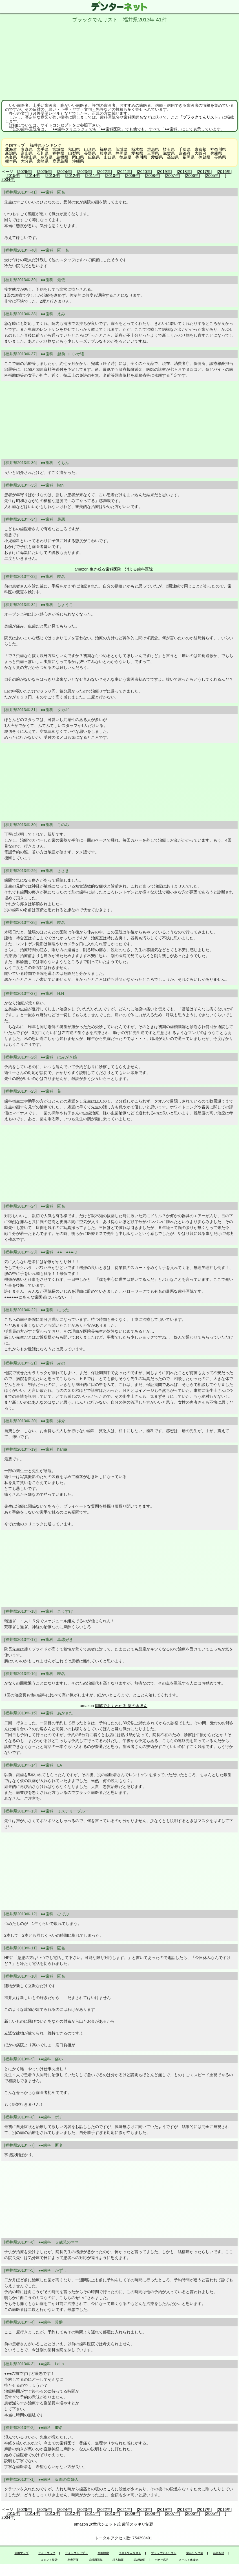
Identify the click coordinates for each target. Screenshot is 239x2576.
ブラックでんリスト (163, 2553)
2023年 (84, 172)
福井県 (58, 153)
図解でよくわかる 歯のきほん (121, 1706)
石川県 (42, 153)
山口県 (110, 157)
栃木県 (137, 149)
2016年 (224, 172)
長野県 (90, 153)
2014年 (32, 175)
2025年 (44, 172)
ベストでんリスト (130, 2553)
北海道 (11, 149)
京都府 (185, 153)
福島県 (106, 149)
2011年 (92, 175)
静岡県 (121, 153)
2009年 (132, 175)
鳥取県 (46, 157)
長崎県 (220, 157)
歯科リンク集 (194, 2553)
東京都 (200, 149)
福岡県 (188, 157)
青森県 (27, 149)
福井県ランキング (45, 145)
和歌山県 (29, 157)
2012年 (72, 175)
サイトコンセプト (56, 125)
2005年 (212, 175)
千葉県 (185, 149)
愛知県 (137, 153)
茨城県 (121, 149)
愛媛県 (157, 157)
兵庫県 (216, 153)
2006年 (192, 175)
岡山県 (78, 157)
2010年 (112, 175)
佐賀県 (204, 157)
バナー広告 (162, 2560)
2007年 (172, 175)
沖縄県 (78, 161)
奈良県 (11, 157)
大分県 (27, 161)
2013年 (53, 175)
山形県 (90, 149)
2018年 (184, 172)
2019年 (164, 172)
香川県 (141, 157)
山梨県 (74, 153)
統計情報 (139, 2560)
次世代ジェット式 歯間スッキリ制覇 (121, 2524)
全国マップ (15, 145)
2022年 (104, 172)
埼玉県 (169, 149)
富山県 (27, 153)
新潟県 (11, 153)
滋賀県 (169, 153)
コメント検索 (49, 2560)
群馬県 (153, 149)
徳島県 (125, 157)
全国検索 (103, 2553)
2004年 (7, 179)
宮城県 (58, 149)
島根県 (62, 157)
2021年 (124, 172)
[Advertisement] (119, 60)
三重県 (153, 153)
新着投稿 (218, 2553)
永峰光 (194, 2560)
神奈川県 (218, 149)
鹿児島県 (60, 161)
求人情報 (118, 2560)
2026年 (24, 172)
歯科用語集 (95, 2560)
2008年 (152, 175)
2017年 (204, 172)
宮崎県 (42, 161)
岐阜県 (106, 153)
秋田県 (74, 149)
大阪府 (200, 153)
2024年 (64, 172)
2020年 (144, 172)
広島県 (94, 157)
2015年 (12, 175)
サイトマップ (46, 2553)
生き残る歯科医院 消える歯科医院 (121, 569)
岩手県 (42, 149)
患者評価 (73, 2560)
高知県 (173, 157)
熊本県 (11, 161)
